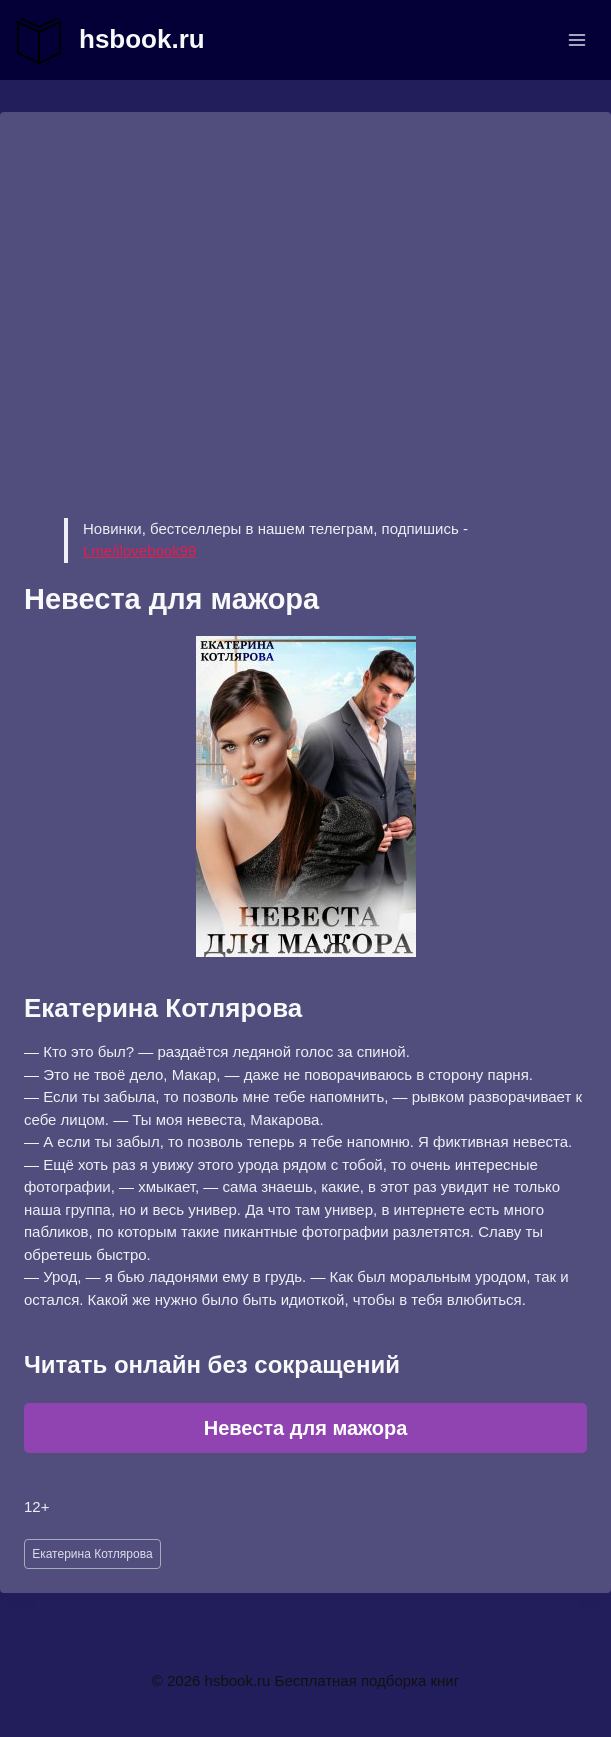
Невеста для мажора (306, 1428)
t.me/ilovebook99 (139, 550)
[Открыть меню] (576, 39)
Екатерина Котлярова (92, 1554)
